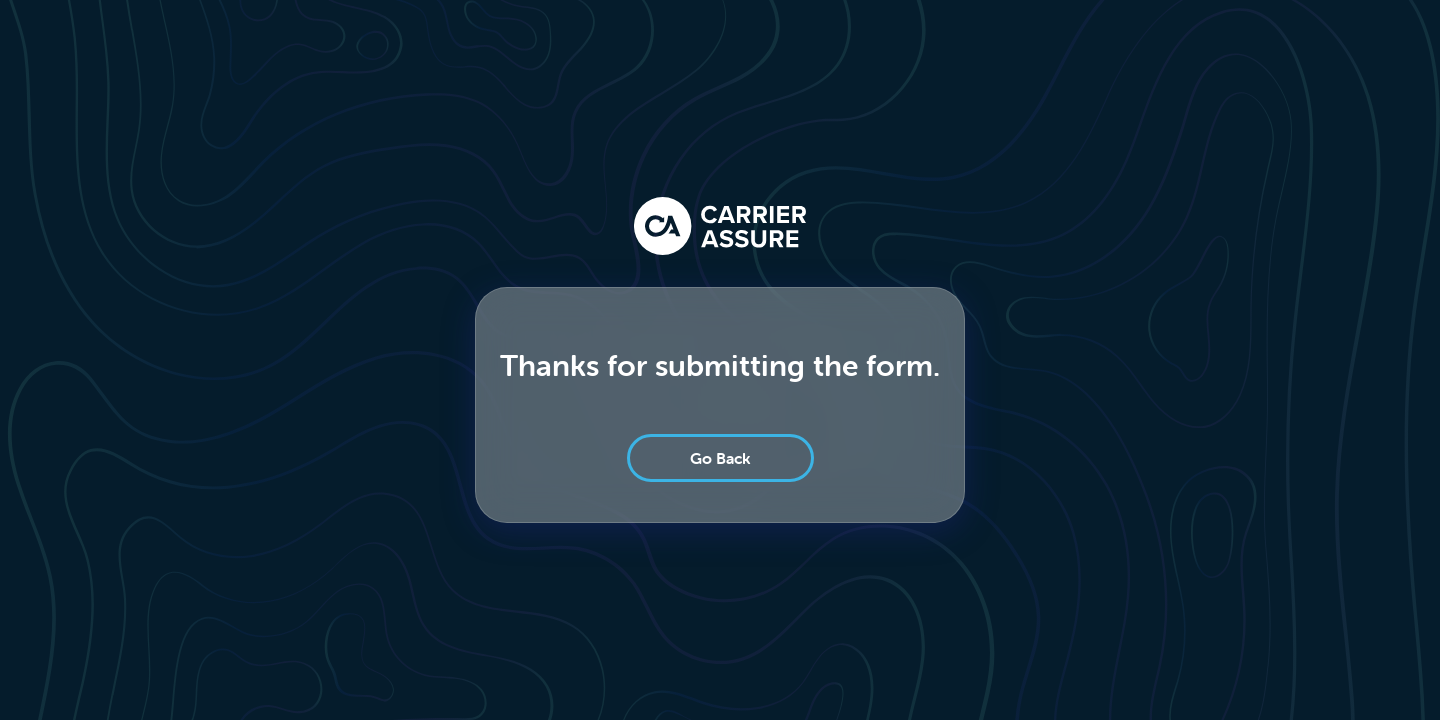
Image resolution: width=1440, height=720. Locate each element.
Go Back (720, 458)
